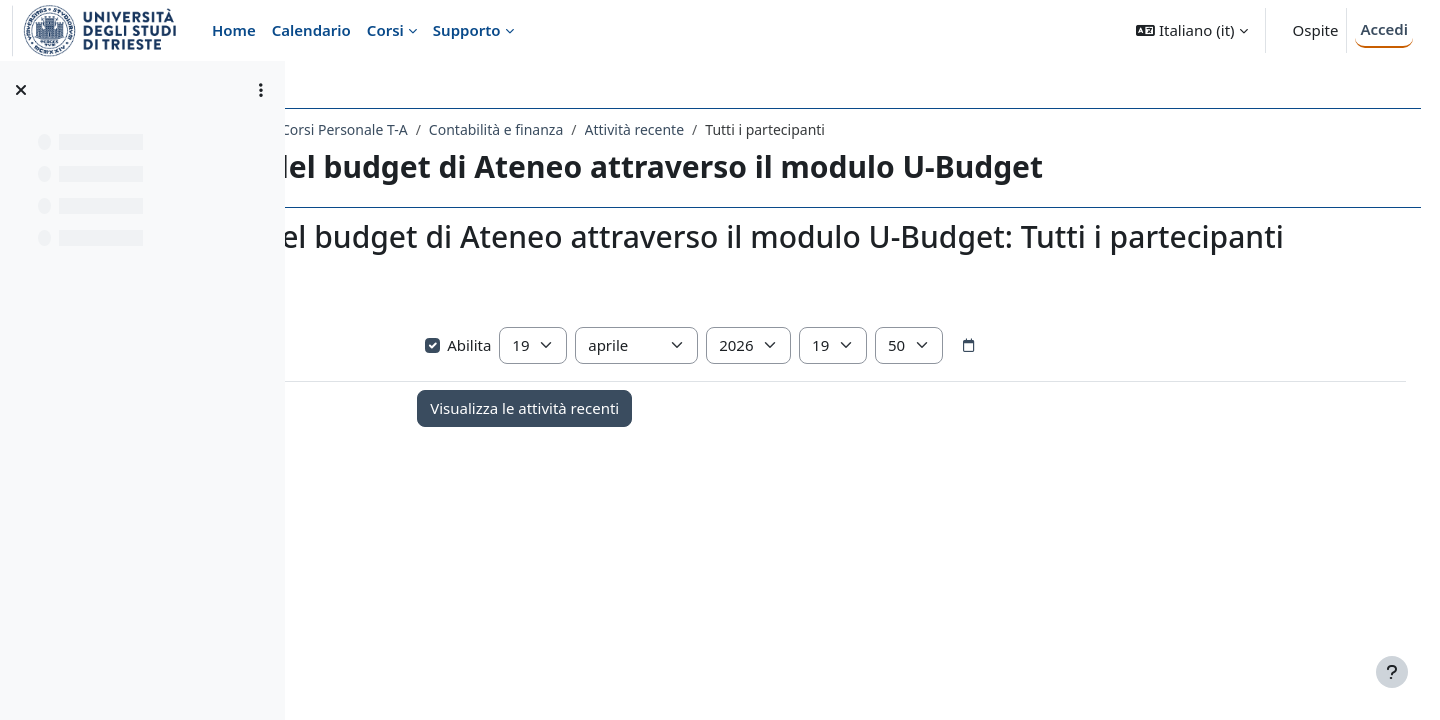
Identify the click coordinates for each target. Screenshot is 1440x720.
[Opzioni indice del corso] (261, 90)
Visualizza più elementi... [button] (410, 350)
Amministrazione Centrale (409, 129)
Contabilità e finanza (730, 129)
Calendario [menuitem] (311, 30)
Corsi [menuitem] (385, 30)
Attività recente (869, 129)
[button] (1191, 30)
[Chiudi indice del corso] (21, 90)
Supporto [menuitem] (467, 30)
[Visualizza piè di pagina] (1392, 672)
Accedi (1384, 29)
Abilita (624, 381)
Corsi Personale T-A (579, 129)
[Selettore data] (1134, 382)
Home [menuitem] (234, 30)
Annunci (435, 506)
